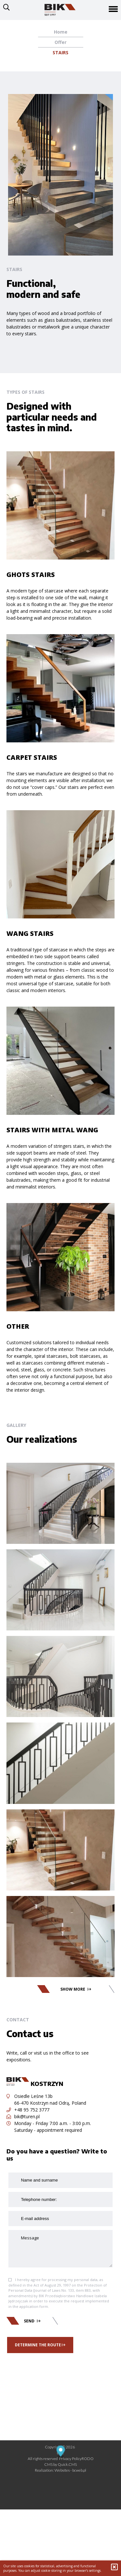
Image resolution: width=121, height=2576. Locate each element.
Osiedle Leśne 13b (29, 2096)
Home (60, 32)
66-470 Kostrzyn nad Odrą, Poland (50, 2103)
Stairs (60, 52)
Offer (60, 42)
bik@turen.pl (23, 2116)
